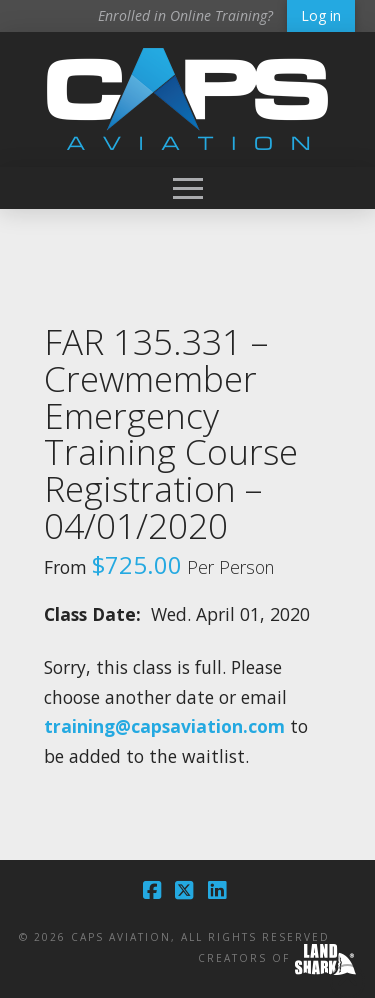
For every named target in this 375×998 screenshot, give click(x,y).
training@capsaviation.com (164, 726)
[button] (188, 188)
